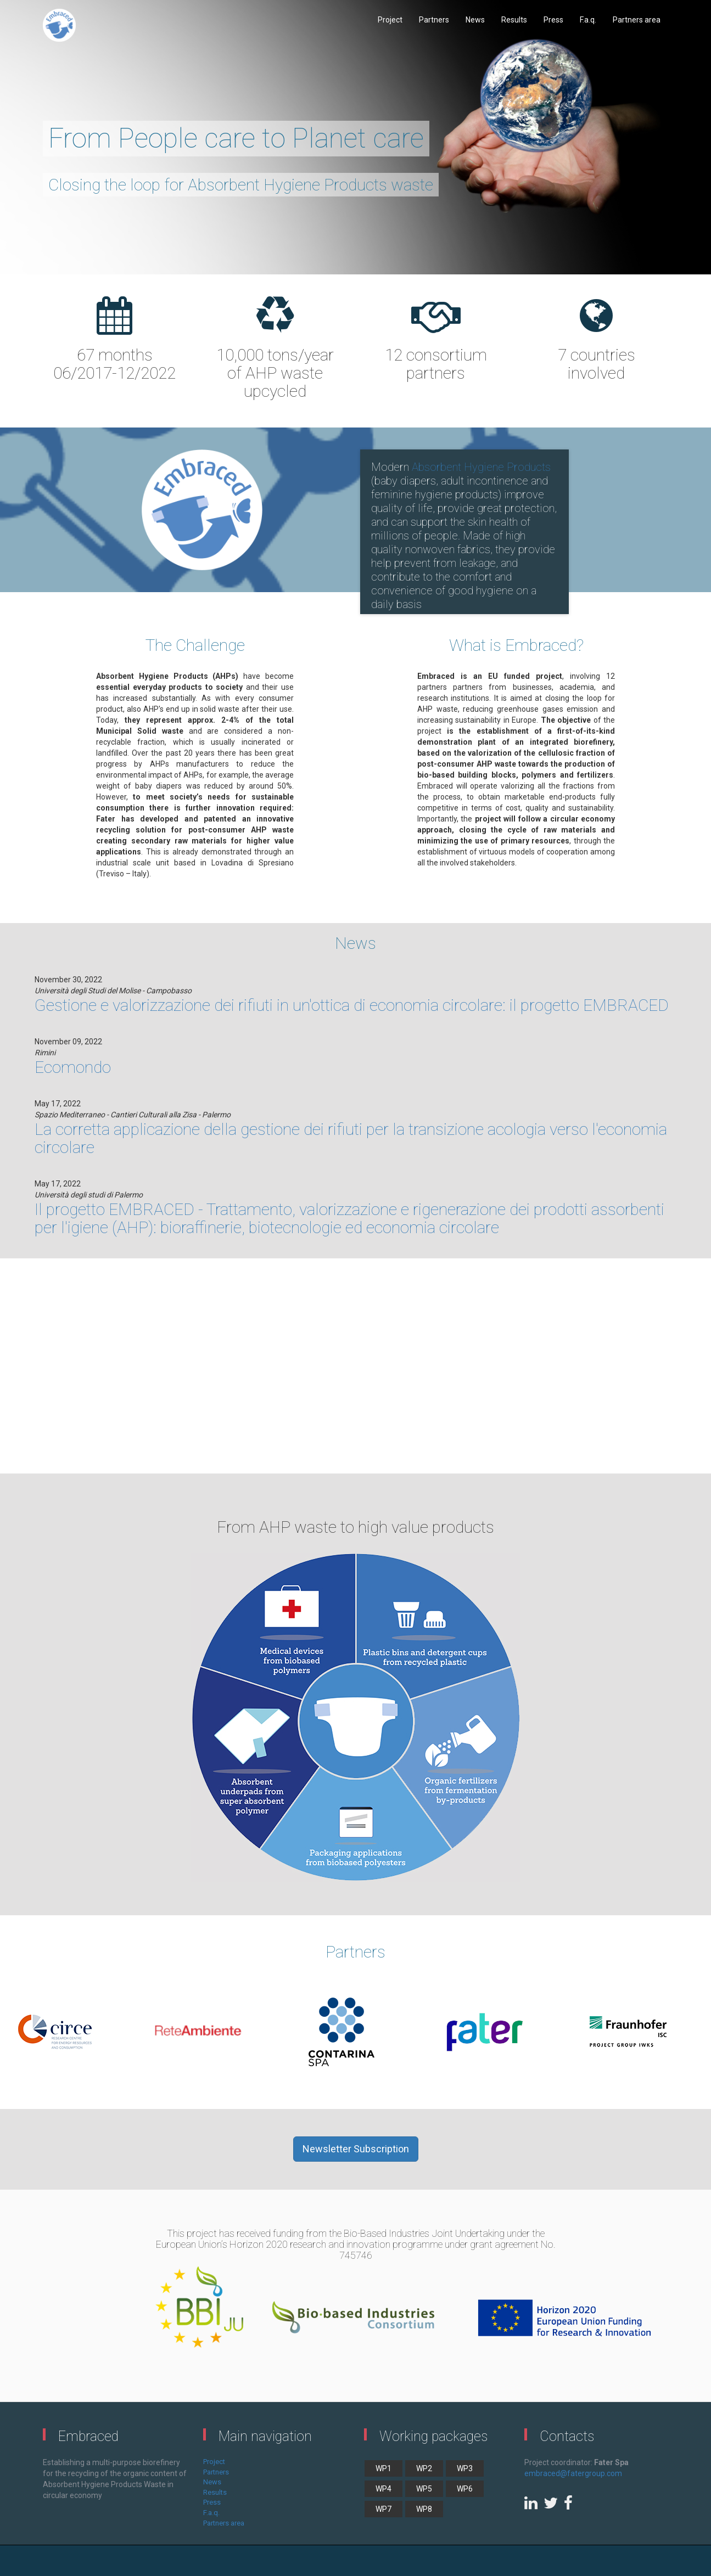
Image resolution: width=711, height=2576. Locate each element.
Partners (434, 19)
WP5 (424, 2488)
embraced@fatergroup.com (573, 2473)
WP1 (383, 2468)
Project (390, 19)
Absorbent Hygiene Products (481, 467)
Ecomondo (73, 1067)
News (475, 19)
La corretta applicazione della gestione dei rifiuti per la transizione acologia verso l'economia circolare (351, 1138)
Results (514, 19)
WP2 (424, 2468)
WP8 (424, 2509)
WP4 (383, 2488)
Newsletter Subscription (356, 2149)
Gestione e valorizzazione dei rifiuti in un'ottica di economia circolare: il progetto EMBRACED (352, 1005)
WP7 (383, 2509)
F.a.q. (588, 19)
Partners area (636, 19)
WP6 (465, 2488)
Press (553, 19)
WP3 (465, 2468)
